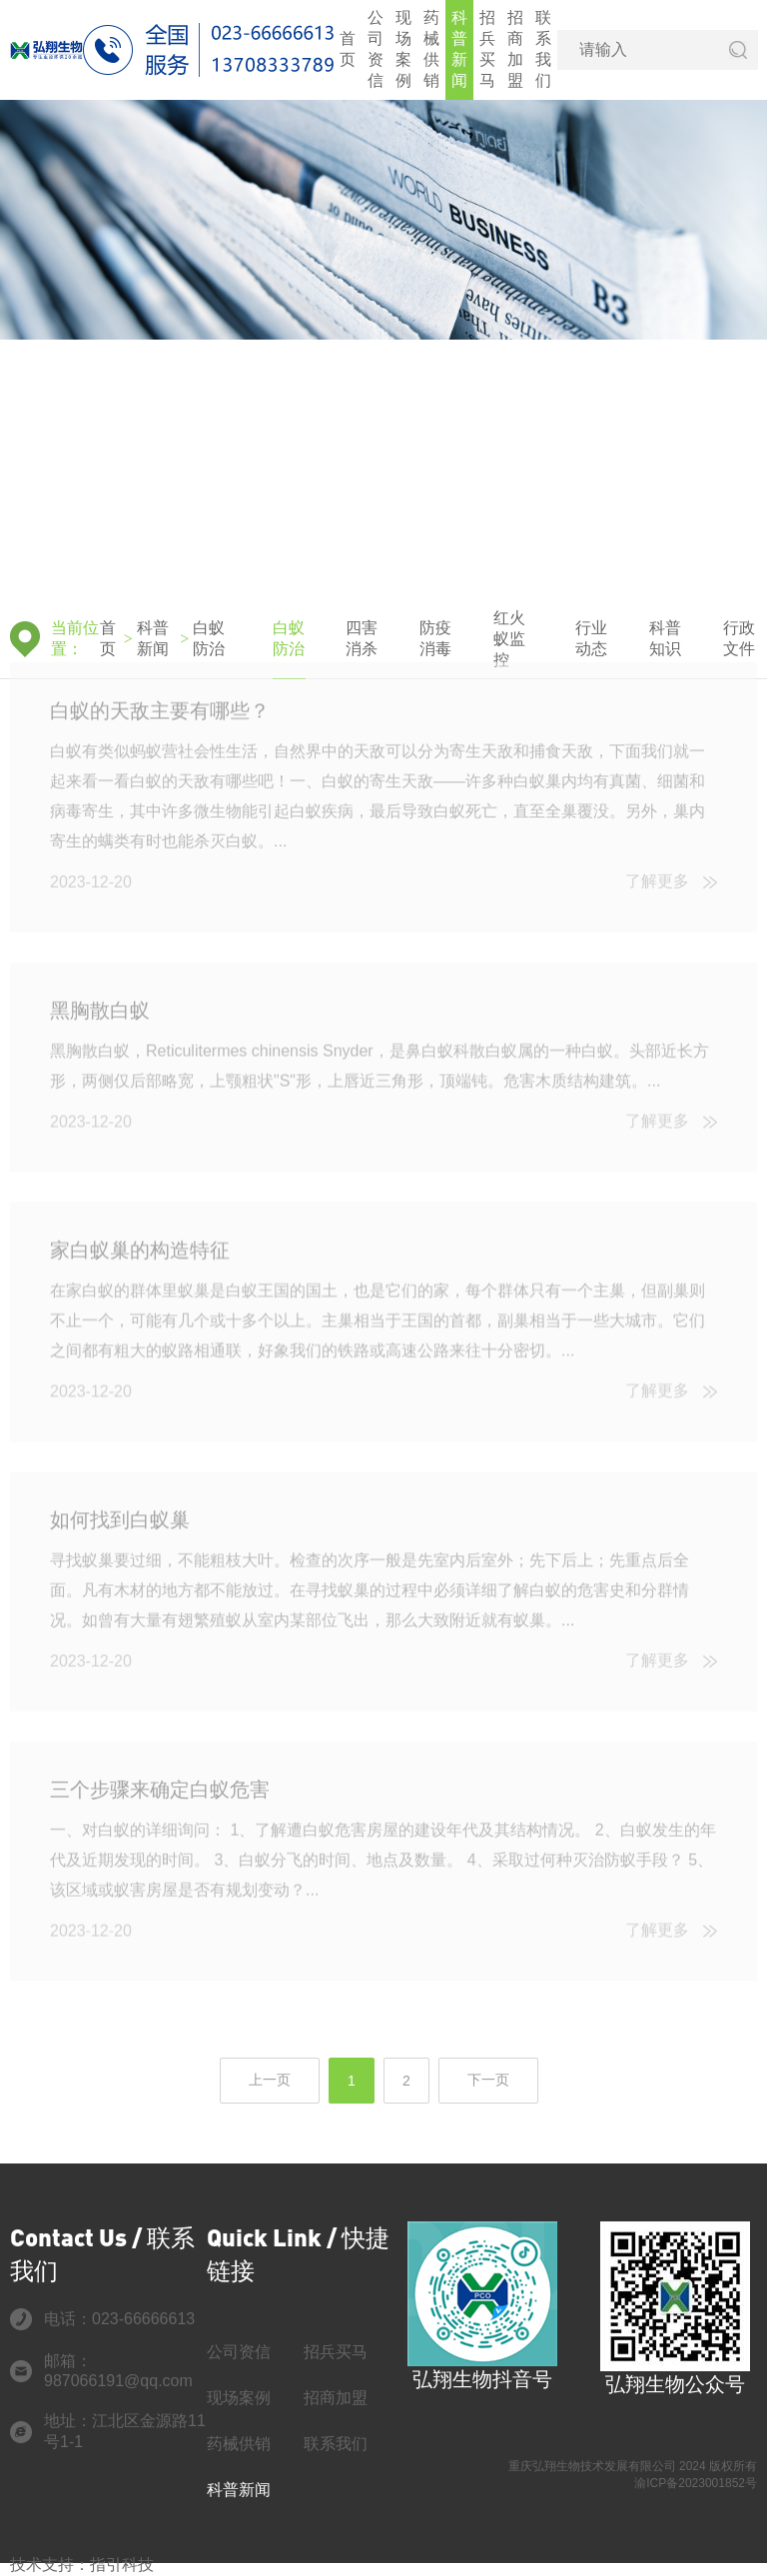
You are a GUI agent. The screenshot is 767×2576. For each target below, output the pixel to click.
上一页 (270, 2080)
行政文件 (739, 638)
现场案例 (403, 49)
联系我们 (543, 49)
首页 (348, 49)
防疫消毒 (435, 638)
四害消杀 (362, 638)
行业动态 (591, 638)
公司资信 (376, 49)
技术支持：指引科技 (82, 2564)
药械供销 (431, 49)
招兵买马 (487, 49)
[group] (383, 349)
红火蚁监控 (509, 638)
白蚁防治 (209, 638)
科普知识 (665, 638)
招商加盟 (515, 49)
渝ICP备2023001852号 (695, 2483)
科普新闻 (459, 49)
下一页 (488, 2080)
